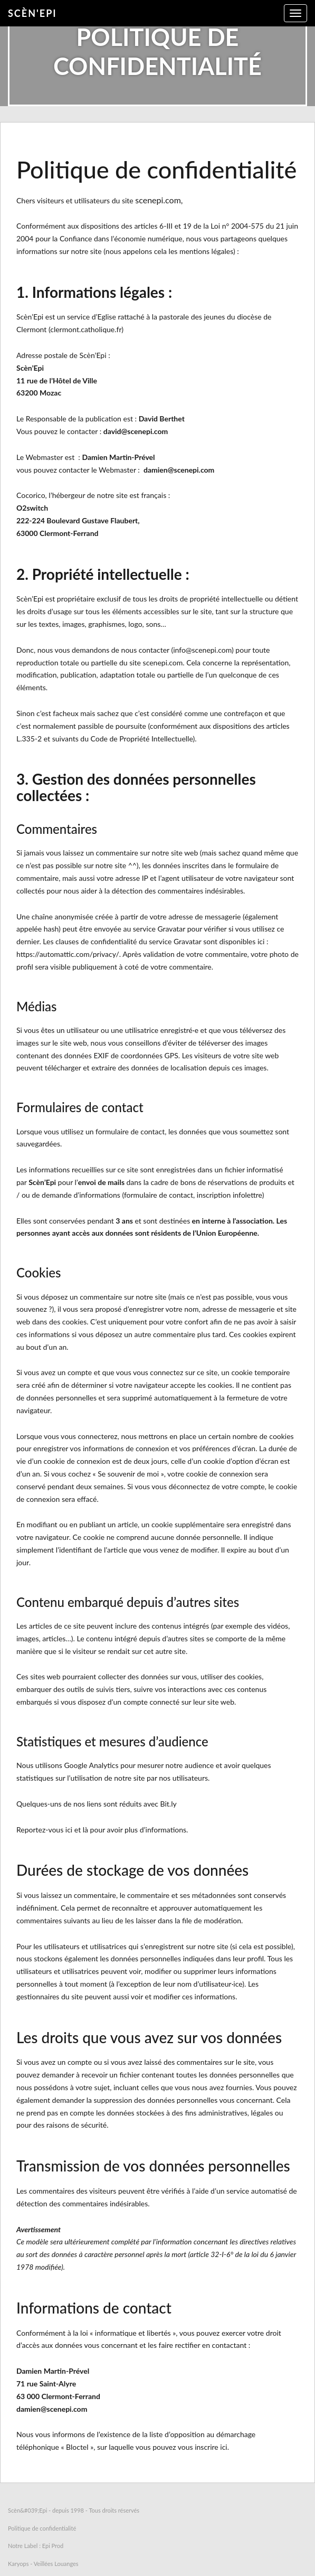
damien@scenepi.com (179, 469)
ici (68, 1829)
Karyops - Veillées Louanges (43, 2563)
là (85, 1829)
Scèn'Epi (32, 13)
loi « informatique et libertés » (128, 2332)
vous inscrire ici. (203, 2446)
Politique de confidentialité (42, 2528)
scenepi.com (158, 200)
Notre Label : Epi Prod (35, 2545)
